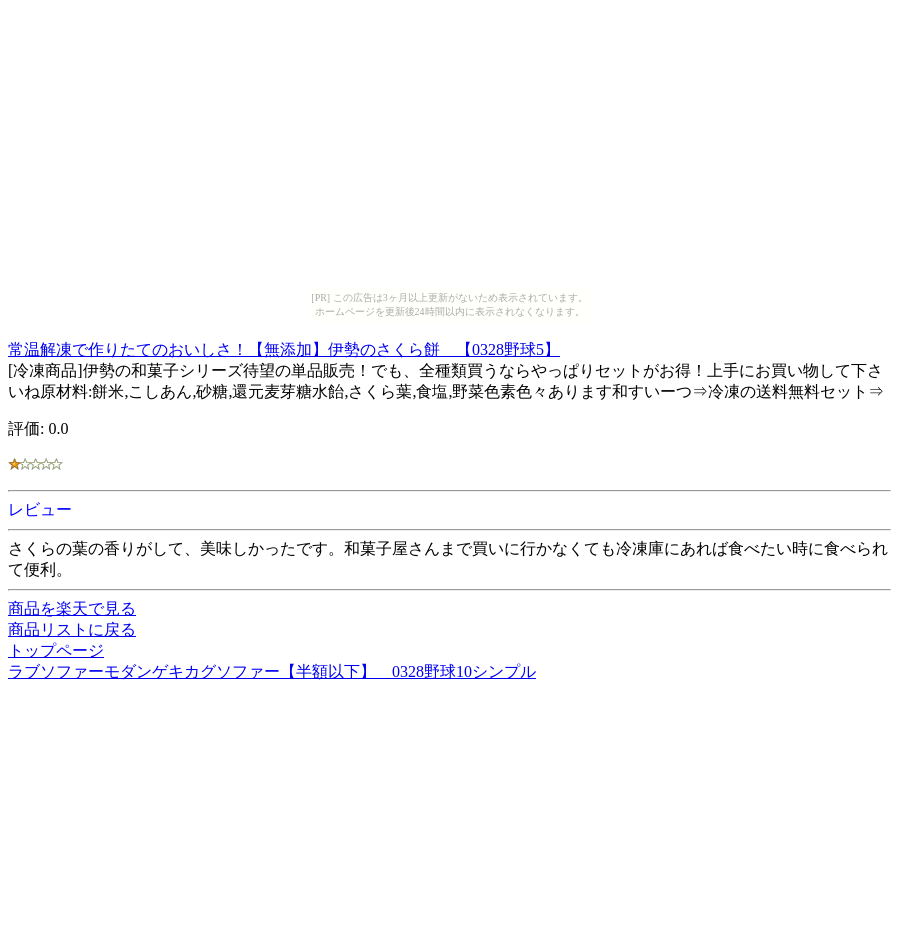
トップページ (56, 650)
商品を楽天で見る (72, 608)
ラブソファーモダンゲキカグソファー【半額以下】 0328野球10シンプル (272, 671)
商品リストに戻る (72, 629)
